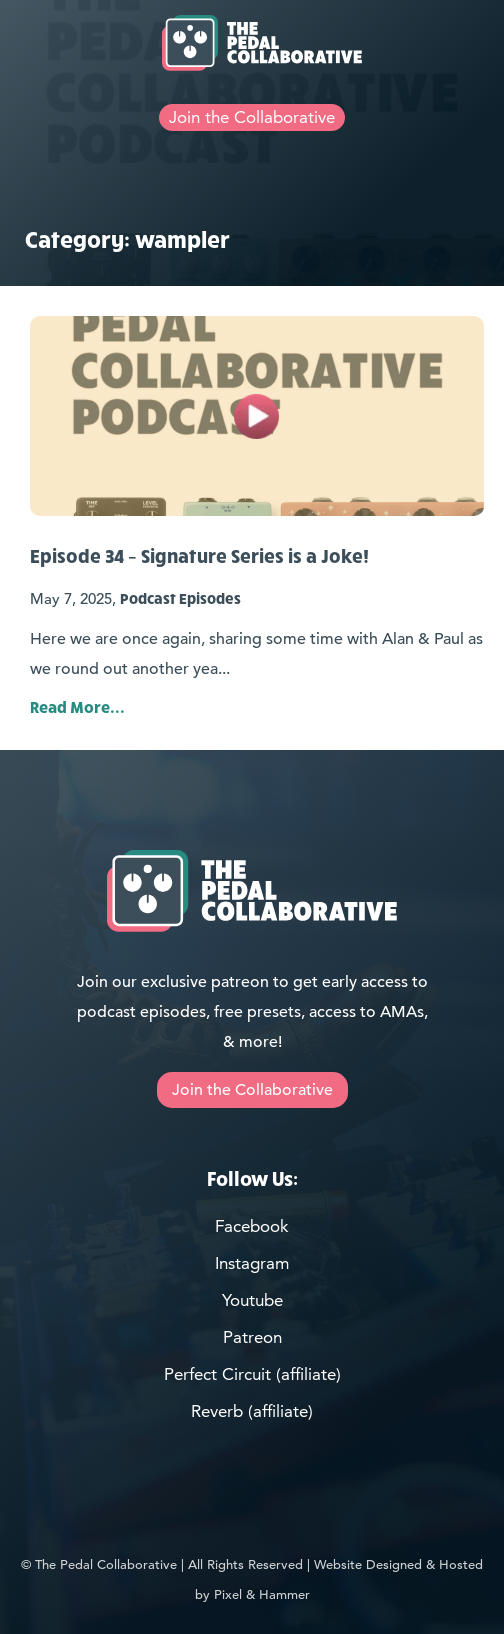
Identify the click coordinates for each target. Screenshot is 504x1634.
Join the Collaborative (252, 117)
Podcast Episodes (180, 598)
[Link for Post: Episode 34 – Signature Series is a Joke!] (257, 416)
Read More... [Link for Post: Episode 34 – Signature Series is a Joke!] (77, 706)
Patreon (252, 1337)
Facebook (252, 1226)
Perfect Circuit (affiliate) (252, 1374)
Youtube (252, 1300)
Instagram (252, 1263)
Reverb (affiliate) (252, 1411)
